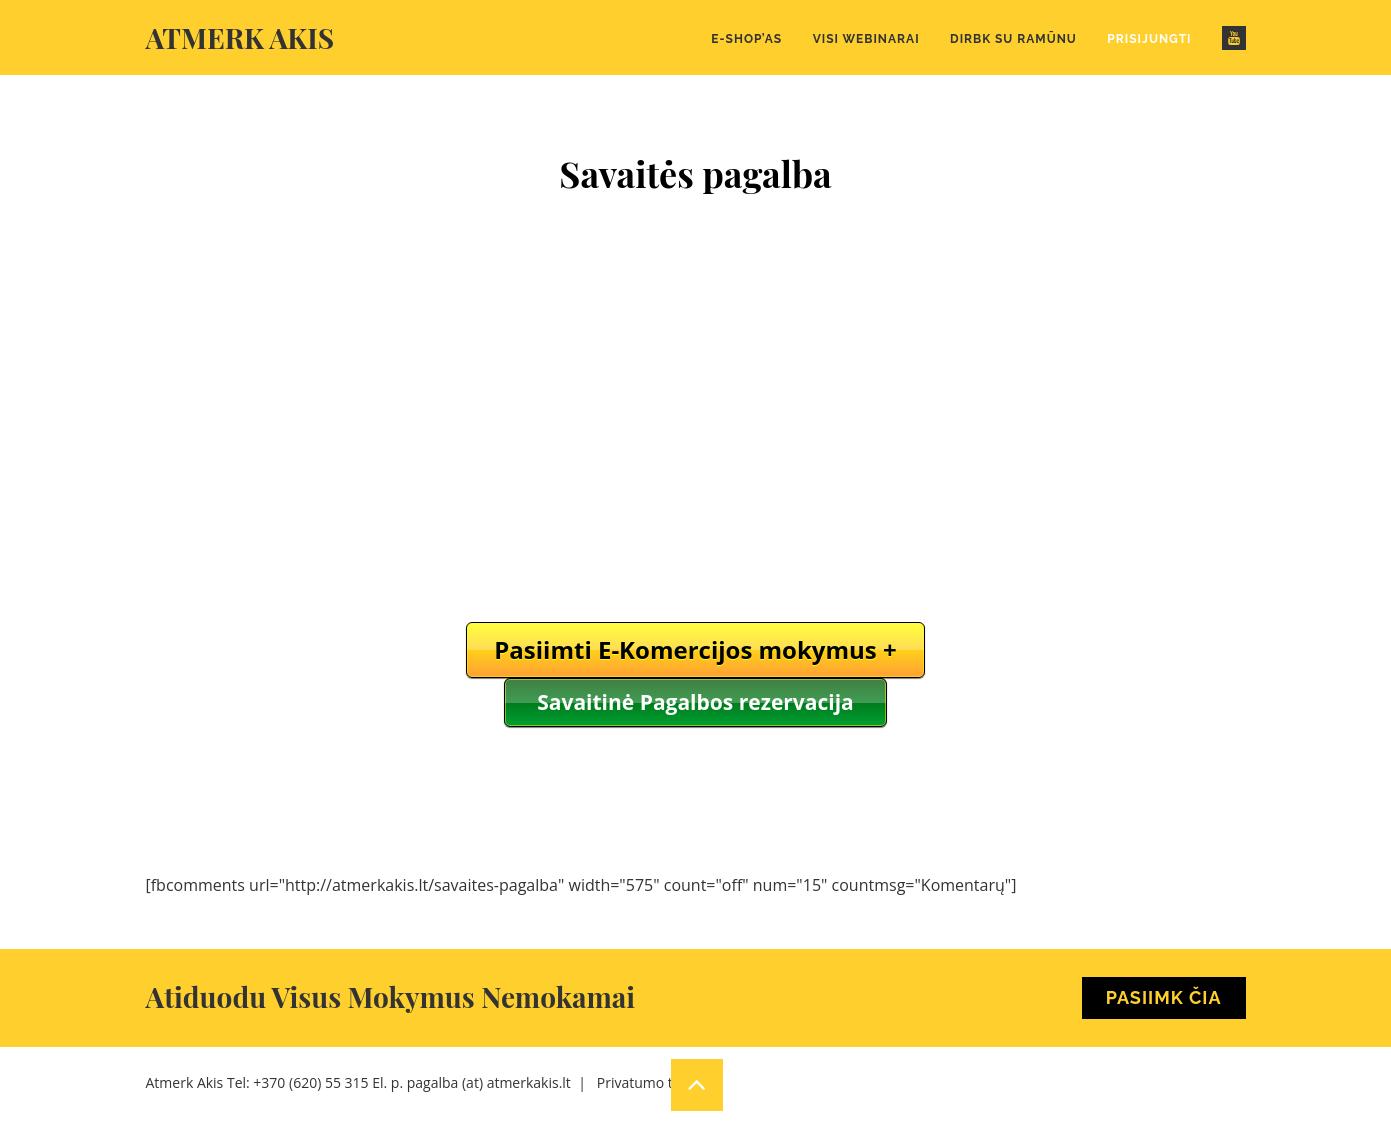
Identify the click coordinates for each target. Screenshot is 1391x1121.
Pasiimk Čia (1164, 997)
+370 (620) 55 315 (310, 1082)
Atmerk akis (240, 37)
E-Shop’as (746, 39)
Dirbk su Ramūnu (1013, 39)
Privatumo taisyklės (660, 1082)
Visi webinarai (866, 39)
